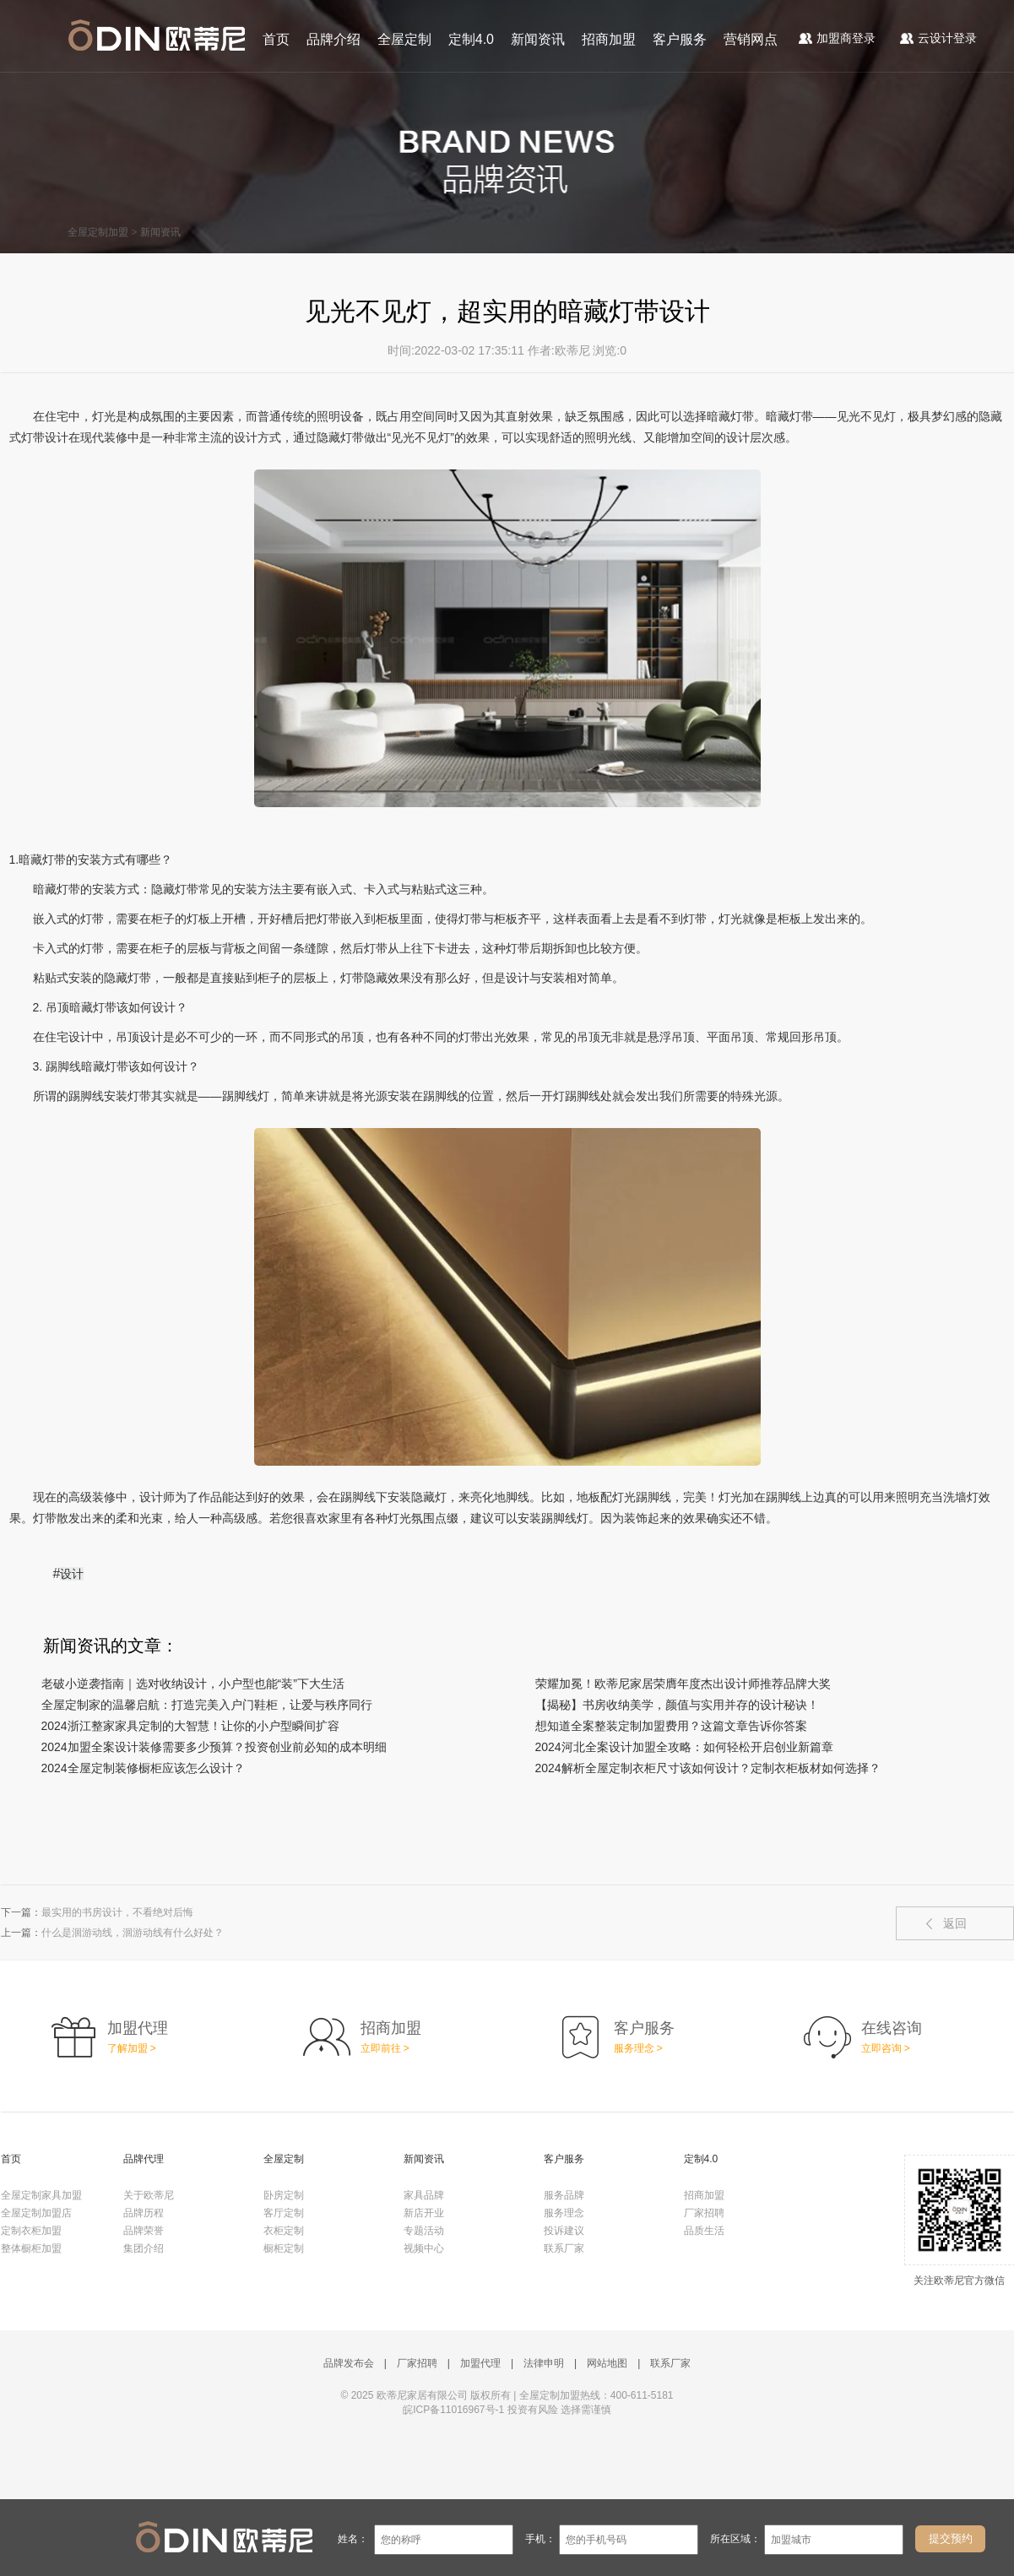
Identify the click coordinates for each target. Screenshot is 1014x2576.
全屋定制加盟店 (36, 2213)
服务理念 (564, 2213)
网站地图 (607, 2363)
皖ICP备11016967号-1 (453, 2410)
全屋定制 (404, 39)
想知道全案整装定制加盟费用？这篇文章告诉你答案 (671, 1726)
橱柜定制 (283, 2248)
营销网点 (751, 39)
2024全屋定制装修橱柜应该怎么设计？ (143, 1768)
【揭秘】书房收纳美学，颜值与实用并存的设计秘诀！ (677, 1704)
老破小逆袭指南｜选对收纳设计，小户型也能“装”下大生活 (192, 1683)
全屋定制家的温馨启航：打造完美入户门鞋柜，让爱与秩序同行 (206, 1704)
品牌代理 (143, 2159)
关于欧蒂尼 (148, 2195)
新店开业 (424, 2213)
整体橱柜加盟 (31, 2248)
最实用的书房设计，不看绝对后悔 (117, 1912)
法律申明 (543, 2363)
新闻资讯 (538, 39)
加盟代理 (480, 2363)
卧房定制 (283, 2195)
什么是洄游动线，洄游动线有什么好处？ (132, 1933)
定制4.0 (471, 39)
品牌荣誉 (143, 2231)
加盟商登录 (837, 38)
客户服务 (680, 39)
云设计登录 (938, 38)
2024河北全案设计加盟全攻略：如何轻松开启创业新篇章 (684, 1747)
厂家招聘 (704, 2213)
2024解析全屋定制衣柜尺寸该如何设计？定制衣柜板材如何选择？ (708, 1768)
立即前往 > (385, 2048)
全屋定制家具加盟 (41, 2195)
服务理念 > (638, 2048)
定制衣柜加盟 (31, 2231)
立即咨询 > (885, 2048)
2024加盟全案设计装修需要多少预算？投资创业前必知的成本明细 (214, 1747)
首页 (276, 39)
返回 (955, 1923)
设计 (72, 1574)
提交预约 (951, 2538)
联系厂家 (564, 2248)
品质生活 (704, 2231)
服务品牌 (564, 2195)
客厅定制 (283, 2213)
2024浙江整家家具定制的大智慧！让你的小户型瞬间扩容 (190, 1726)
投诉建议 (564, 2231)
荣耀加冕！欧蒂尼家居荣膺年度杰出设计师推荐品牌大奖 (683, 1683)
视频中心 (424, 2248)
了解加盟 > (131, 2048)
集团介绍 (143, 2248)
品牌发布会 (348, 2363)
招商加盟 (609, 39)
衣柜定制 (283, 2231)
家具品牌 (424, 2195)
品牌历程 (143, 2213)
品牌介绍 (333, 39)
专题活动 (424, 2231)
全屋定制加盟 (98, 232)
